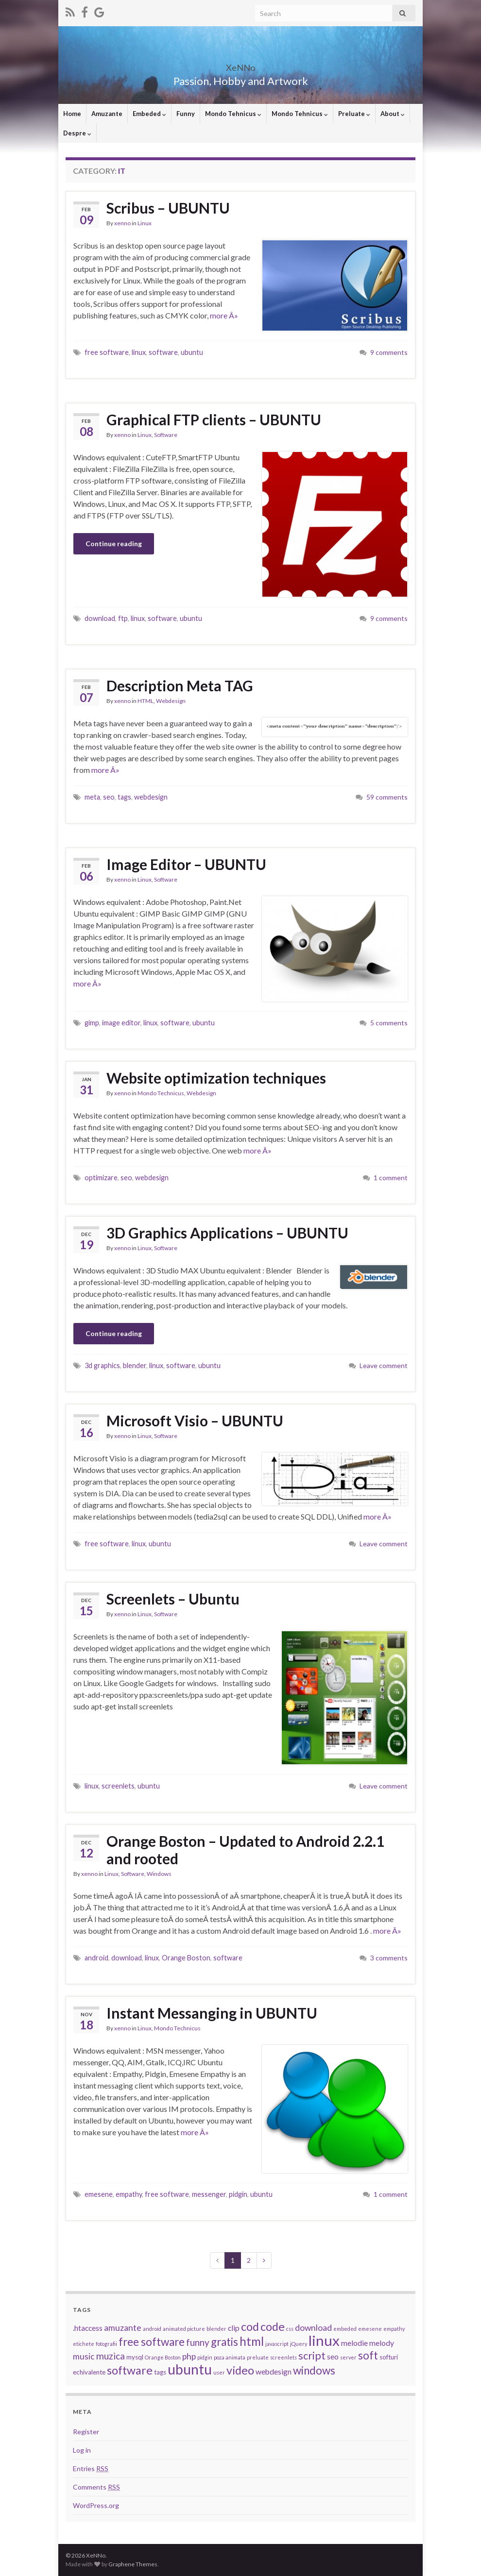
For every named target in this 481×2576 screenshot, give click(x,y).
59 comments (387, 797)
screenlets (118, 1786)
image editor (121, 1023)
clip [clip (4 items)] (234, 2328)
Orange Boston (186, 1958)
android (96, 1958)
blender (134, 1365)
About (392, 113)
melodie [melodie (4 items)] (354, 2343)
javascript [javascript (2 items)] (277, 2344)
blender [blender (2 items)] (216, 2328)
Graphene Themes (132, 2564)
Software (165, 434)
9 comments (389, 352)
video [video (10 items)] (240, 2370)
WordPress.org (96, 2505)
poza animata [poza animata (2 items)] (229, 2357)
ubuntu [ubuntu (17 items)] (190, 2369)
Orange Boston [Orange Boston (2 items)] (163, 2357)
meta (92, 797)
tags (124, 797)
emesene (99, 2194)
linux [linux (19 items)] (324, 2340)
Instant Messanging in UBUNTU (211, 2013)
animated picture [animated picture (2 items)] (184, 2328)
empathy (129, 2194)
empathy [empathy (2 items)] (394, 2328)
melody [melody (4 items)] (381, 2343)
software (163, 352)
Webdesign (171, 700)
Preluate (354, 113)
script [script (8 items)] (312, 2355)
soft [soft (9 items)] (368, 2355)
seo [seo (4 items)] (333, 2356)
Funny (185, 113)
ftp (123, 618)
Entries (90, 2468)
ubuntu (192, 352)
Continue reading (114, 543)
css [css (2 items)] (289, 2328)
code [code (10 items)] (272, 2326)
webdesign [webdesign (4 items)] (274, 2371)
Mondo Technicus (160, 1093)
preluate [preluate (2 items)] (258, 2357)
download (100, 618)
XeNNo (240, 64)
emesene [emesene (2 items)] (370, 2328)
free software (107, 352)
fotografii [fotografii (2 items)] (106, 2344)
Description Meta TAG (179, 685)
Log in (82, 2450)
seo (109, 797)
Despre (77, 133)
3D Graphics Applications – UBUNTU (227, 1232)
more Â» (224, 315)
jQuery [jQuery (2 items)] (298, 2344)
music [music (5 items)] (84, 2356)
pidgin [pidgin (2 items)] (204, 2357)
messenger (209, 2194)
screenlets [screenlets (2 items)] (283, 2357)
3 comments (389, 1958)
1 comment (391, 1177)
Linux (144, 223)
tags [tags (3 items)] (160, 2372)
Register (86, 2431)
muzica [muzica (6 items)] (110, 2355)
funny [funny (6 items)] (197, 2342)
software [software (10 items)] (130, 2370)
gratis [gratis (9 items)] (224, 2341)
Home (72, 113)
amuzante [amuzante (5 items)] (122, 2328)
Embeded (149, 113)
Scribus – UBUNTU (168, 208)
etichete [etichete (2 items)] (83, 2344)
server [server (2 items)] (348, 2357)
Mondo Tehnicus (233, 113)
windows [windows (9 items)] (314, 2370)
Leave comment (384, 1365)
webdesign (151, 797)
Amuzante (106, 113)
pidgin (238, 2194)
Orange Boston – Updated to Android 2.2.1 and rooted (245, 1849)
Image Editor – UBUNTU (186, 864)
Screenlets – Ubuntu (173, 1598)
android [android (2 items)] (152, 2328)
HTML (145, 700)
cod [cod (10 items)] (250, 2326)
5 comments (389, 1023)
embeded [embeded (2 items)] (345, 2328)
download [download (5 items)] (313, 2328)
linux (139, 352)
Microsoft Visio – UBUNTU (194, 1420)
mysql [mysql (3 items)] (134, 2357)
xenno (122, 223)
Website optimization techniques (216, 1078)
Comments (96, 2487)
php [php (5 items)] (189, 2356)
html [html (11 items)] (252, 2341)
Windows (159, 1873)
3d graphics (102, 1365)
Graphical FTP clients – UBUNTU (213, 419)
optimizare (101, 1177)
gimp (92, 1023)
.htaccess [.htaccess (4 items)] (88, 2328)
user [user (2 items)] (219, 2372)
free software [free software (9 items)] (152, 2341)
